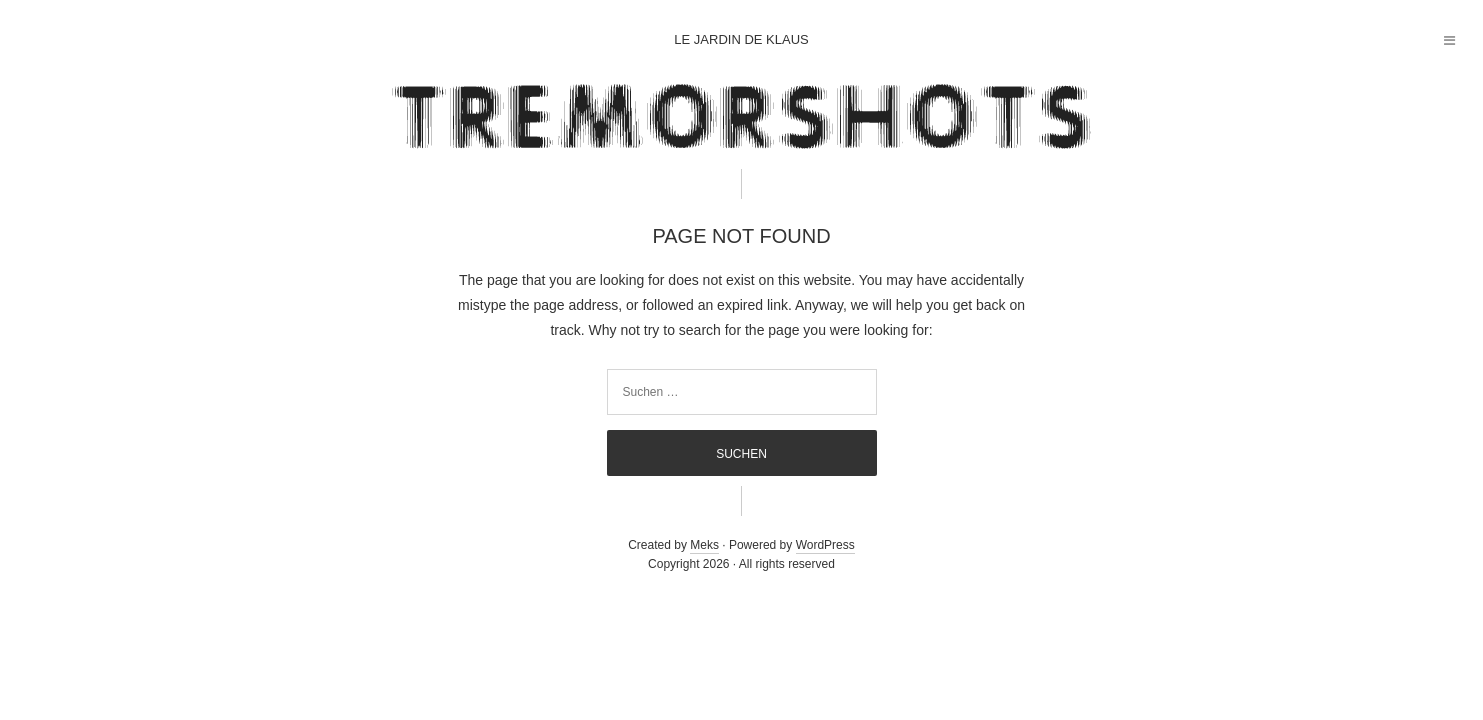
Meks (704, 545)
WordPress (825, 545)
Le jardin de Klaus (741, 39)
